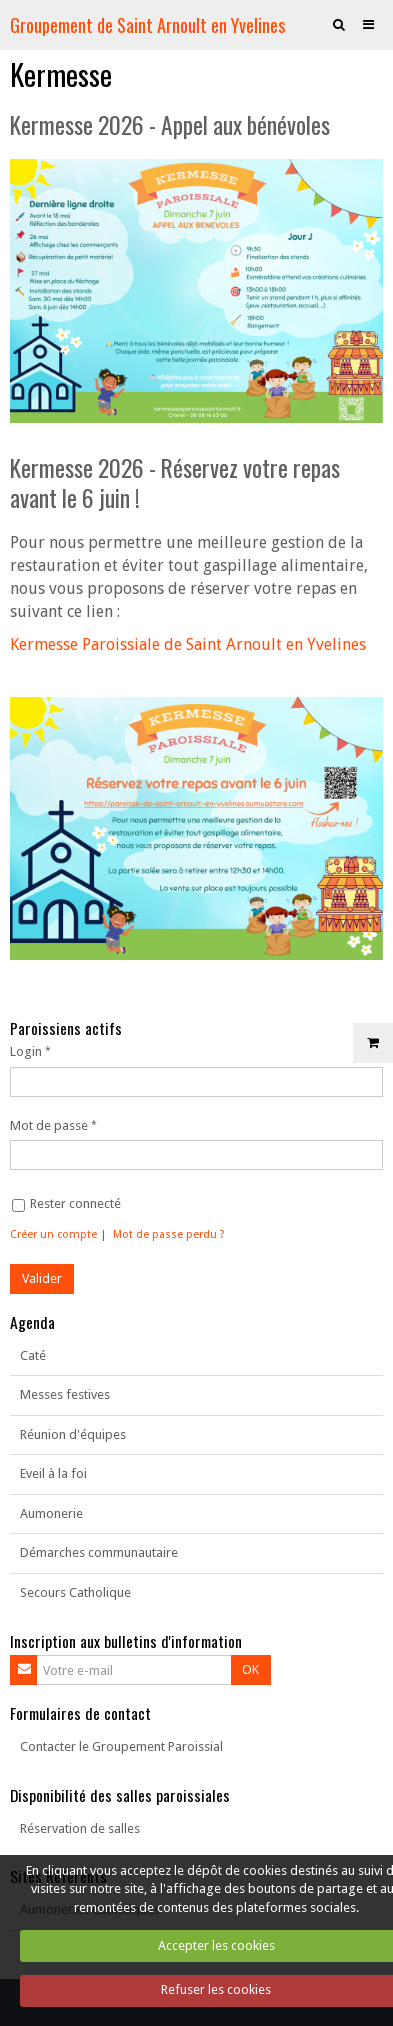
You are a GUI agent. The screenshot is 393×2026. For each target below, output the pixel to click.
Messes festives (65, 1394)
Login (26, 1051)
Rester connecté (66, 1204)
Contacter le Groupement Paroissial (121, 1746)
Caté (33, 1355)
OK (250, 1669)
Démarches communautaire (99, 1552)
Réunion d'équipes (73, 1434)
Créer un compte (53, 1234)
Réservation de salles (80, 1828)
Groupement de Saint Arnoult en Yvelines (147, 24)
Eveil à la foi (53, 1473)
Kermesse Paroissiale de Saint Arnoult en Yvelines (188, 644)
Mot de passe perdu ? (169, 1234)
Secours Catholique (75, 1592)
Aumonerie (51, 1513)
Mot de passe (49, 1125)
